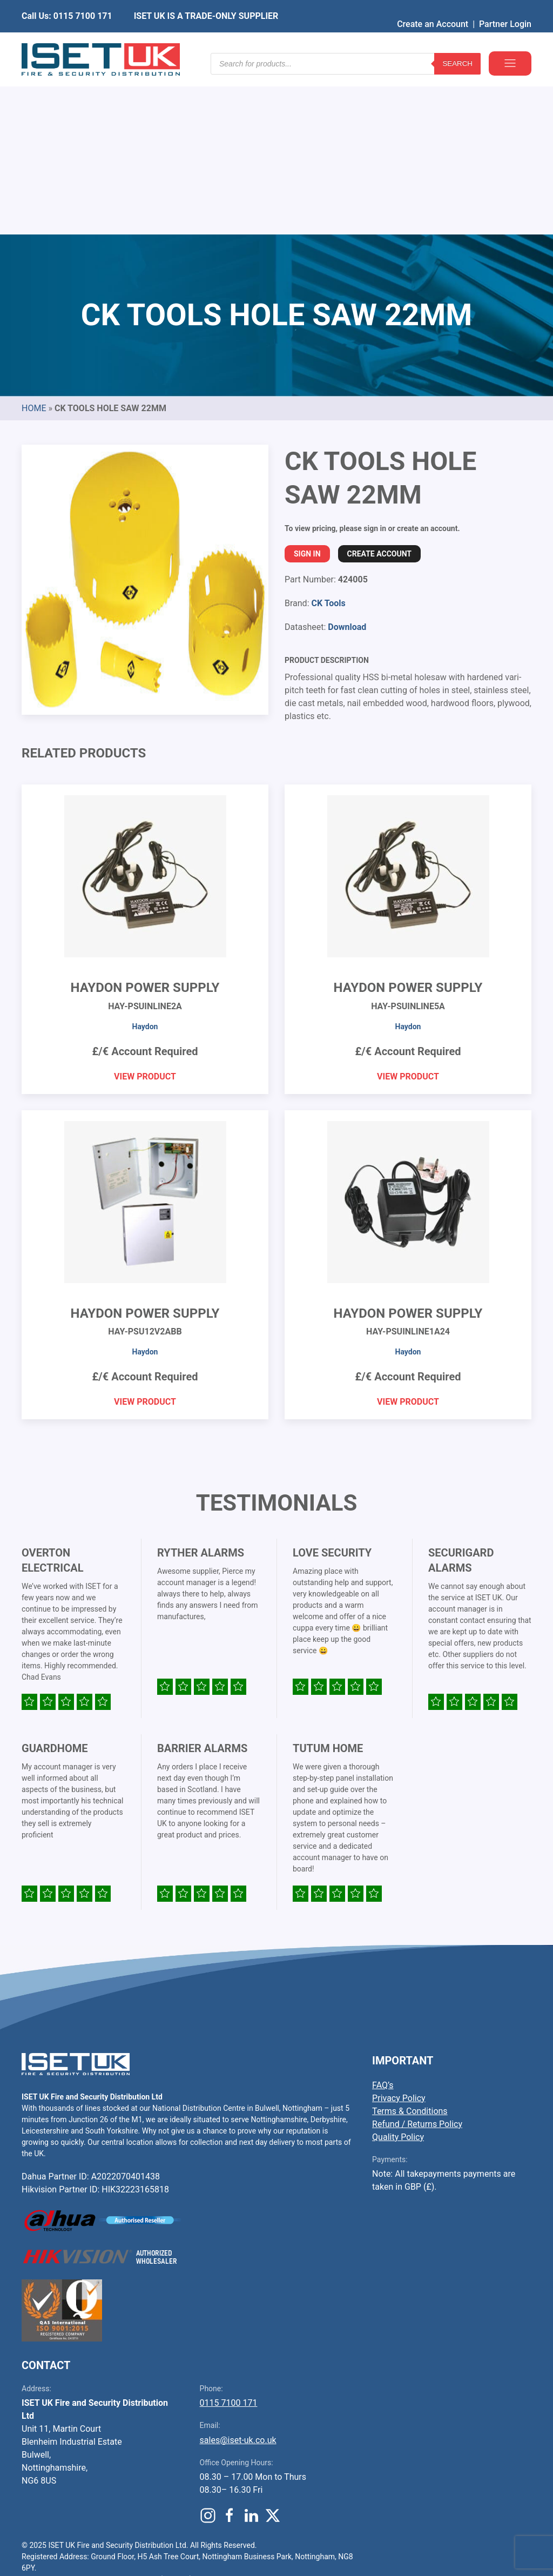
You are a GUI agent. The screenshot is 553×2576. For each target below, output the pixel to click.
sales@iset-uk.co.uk (238, 2276)
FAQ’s (382, 1921)
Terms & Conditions (410, 1947)
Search (457, 43)
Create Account (379, 389)
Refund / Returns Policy (417, 1960)
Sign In (307, 389)
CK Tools (328, 439)
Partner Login (505, 8)
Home (34, 244)
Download (347, 463)
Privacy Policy (399, 1934)
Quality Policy (398, 1973)
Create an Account (432, 8)
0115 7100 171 (229, 2238)
